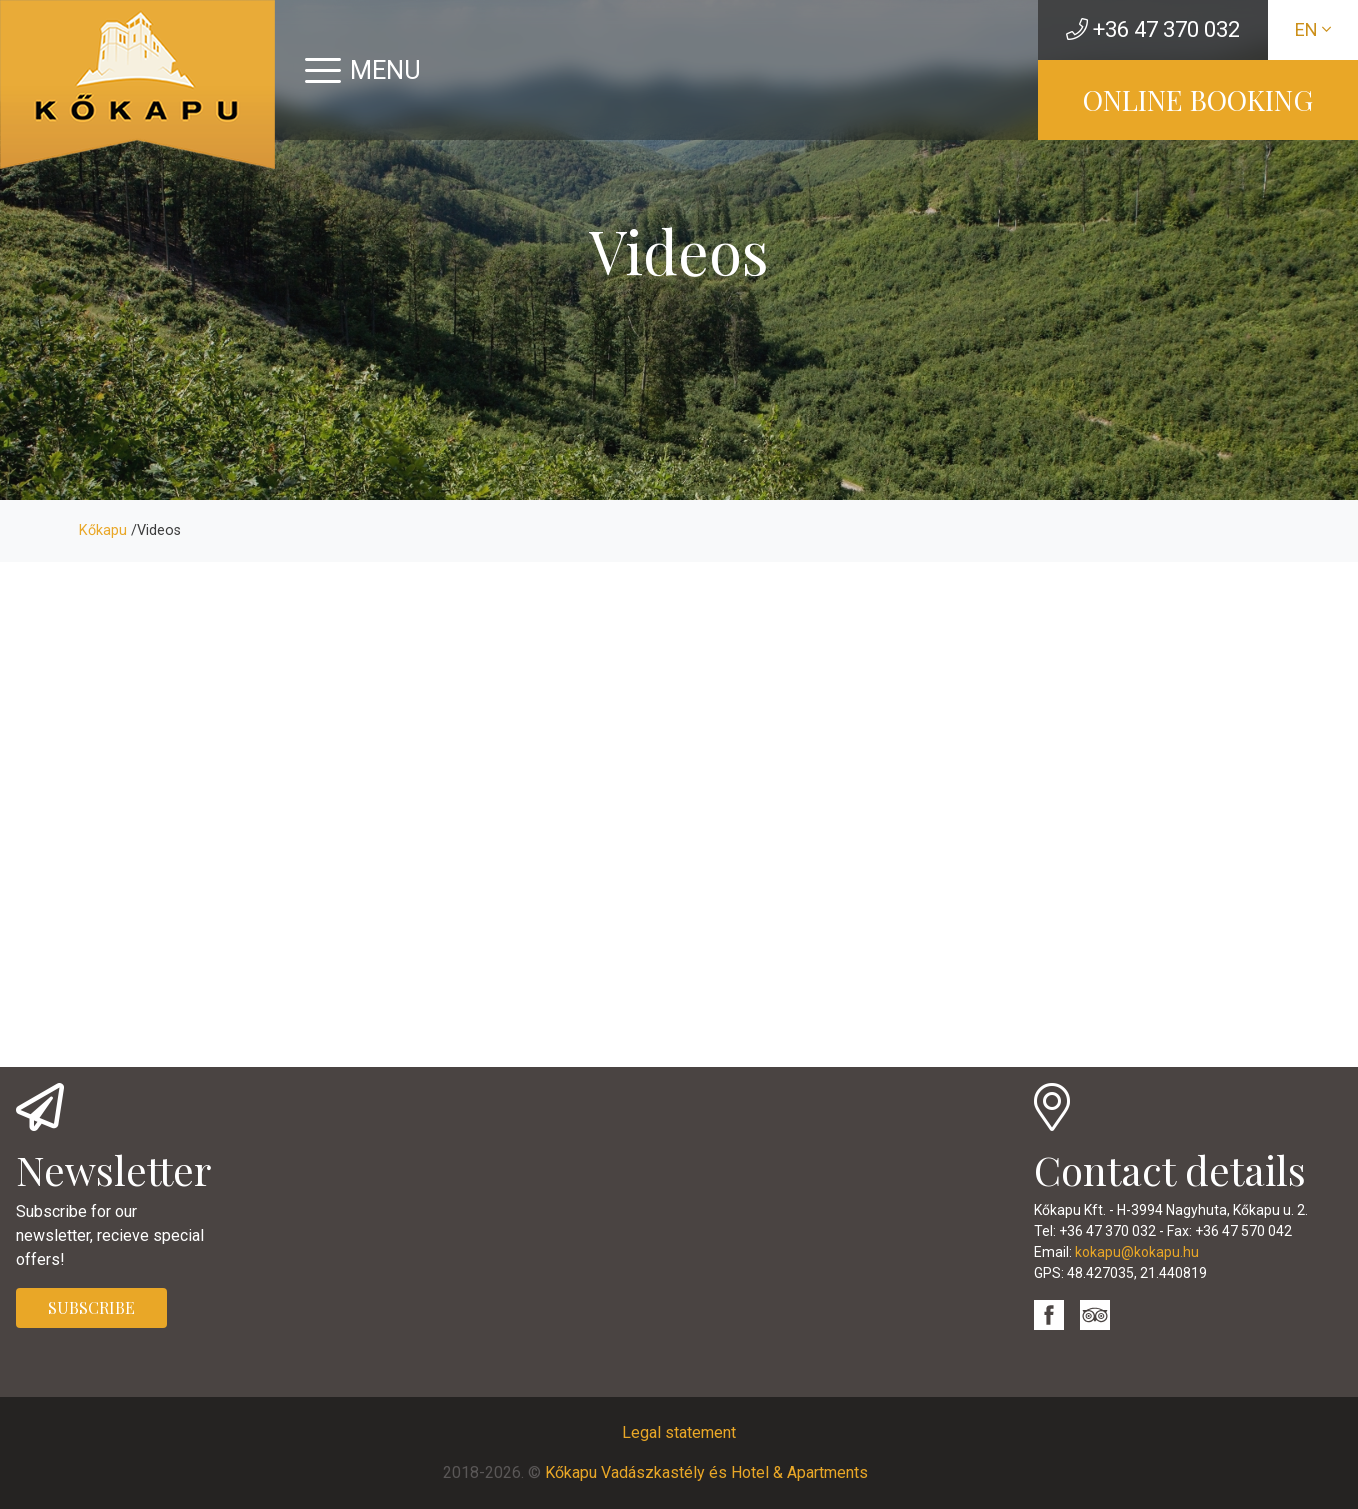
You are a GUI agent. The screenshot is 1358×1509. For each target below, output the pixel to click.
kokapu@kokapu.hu (1137, 1252)
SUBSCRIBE (91, 1307)
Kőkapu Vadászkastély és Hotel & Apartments (706, 1472)
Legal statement (679, 1432)
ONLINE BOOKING (1198, 99)
